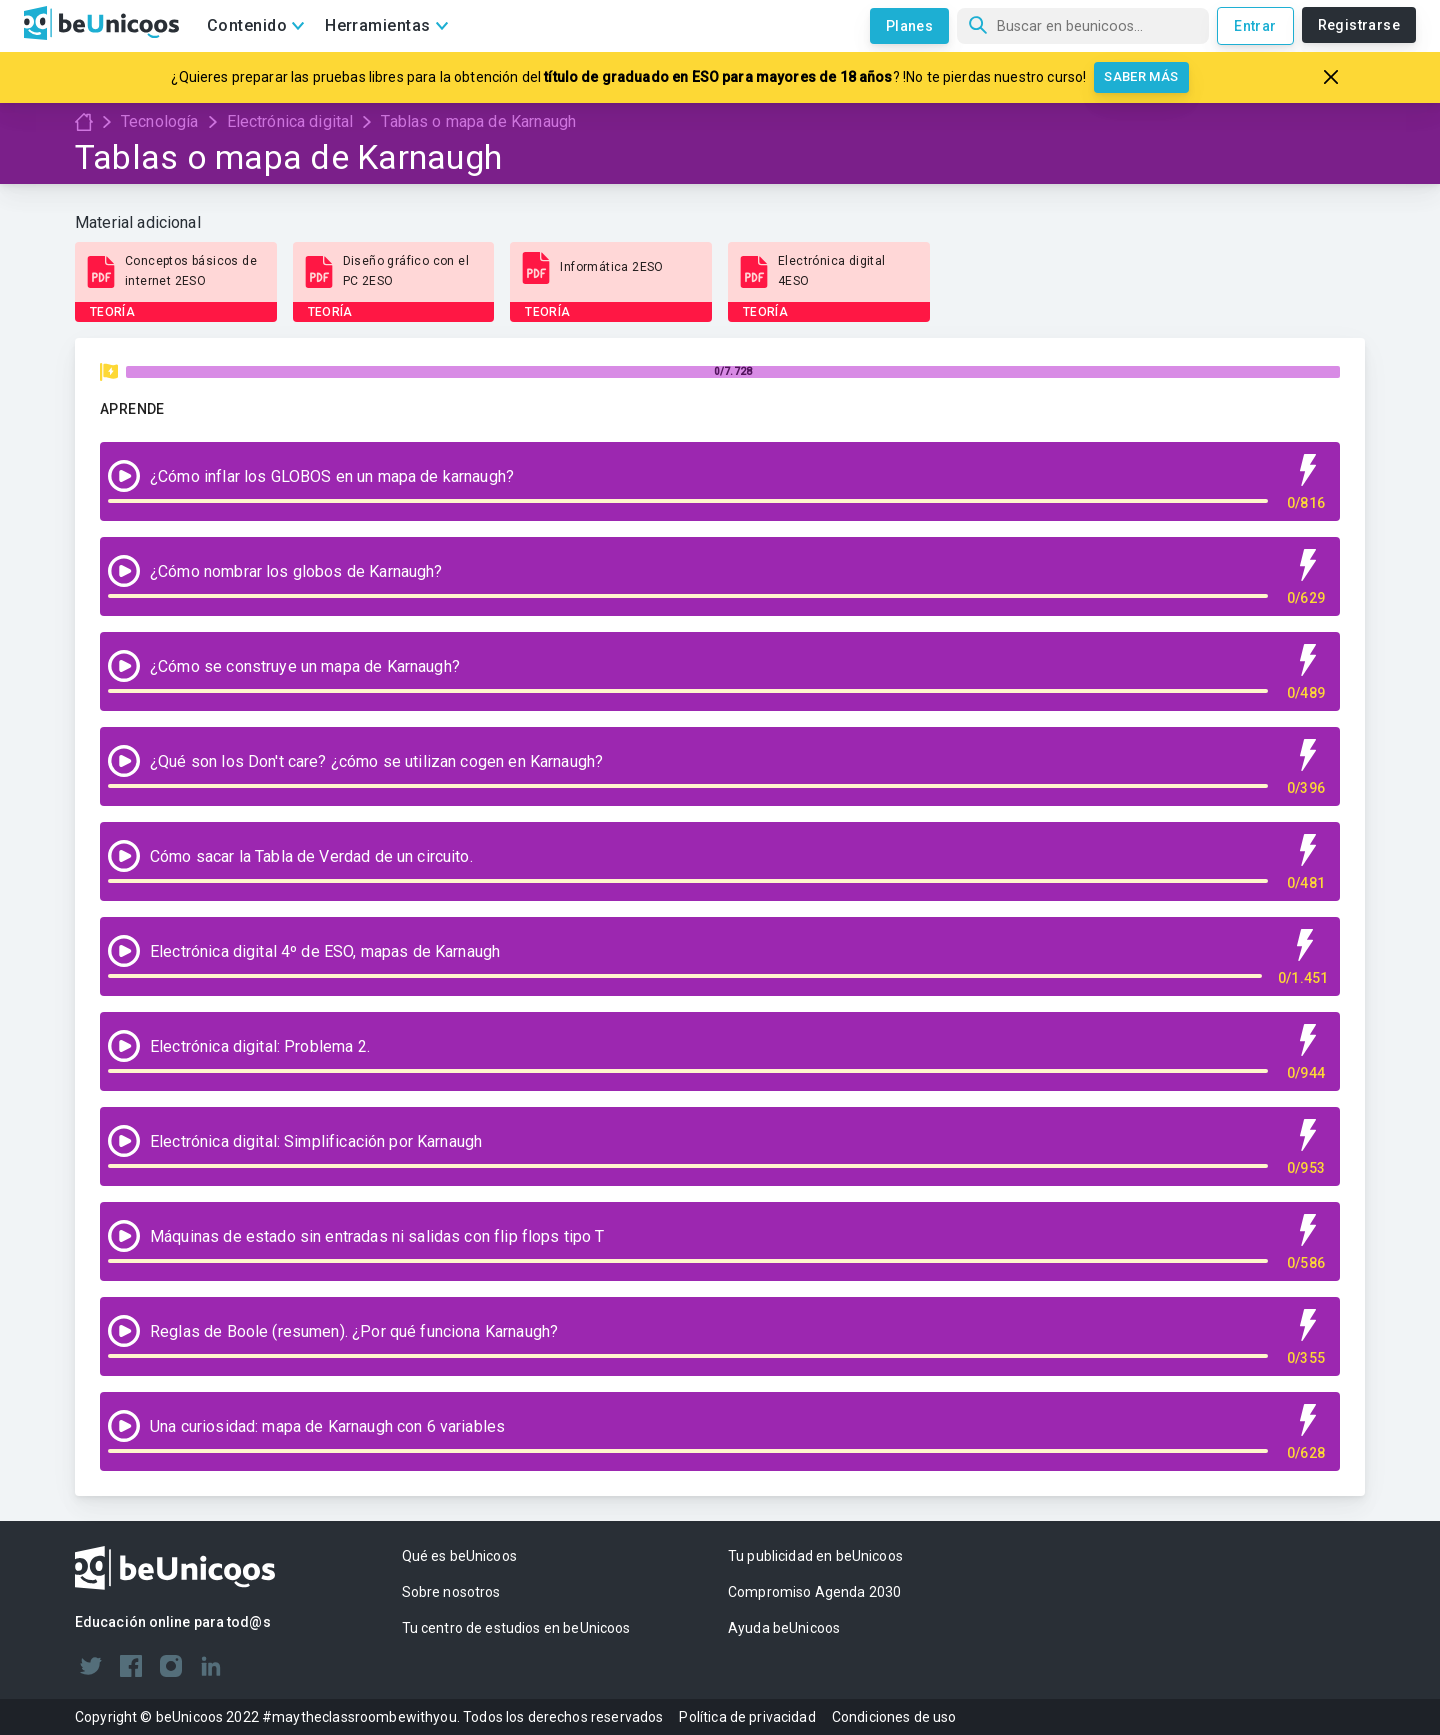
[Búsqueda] (1083, 26)
